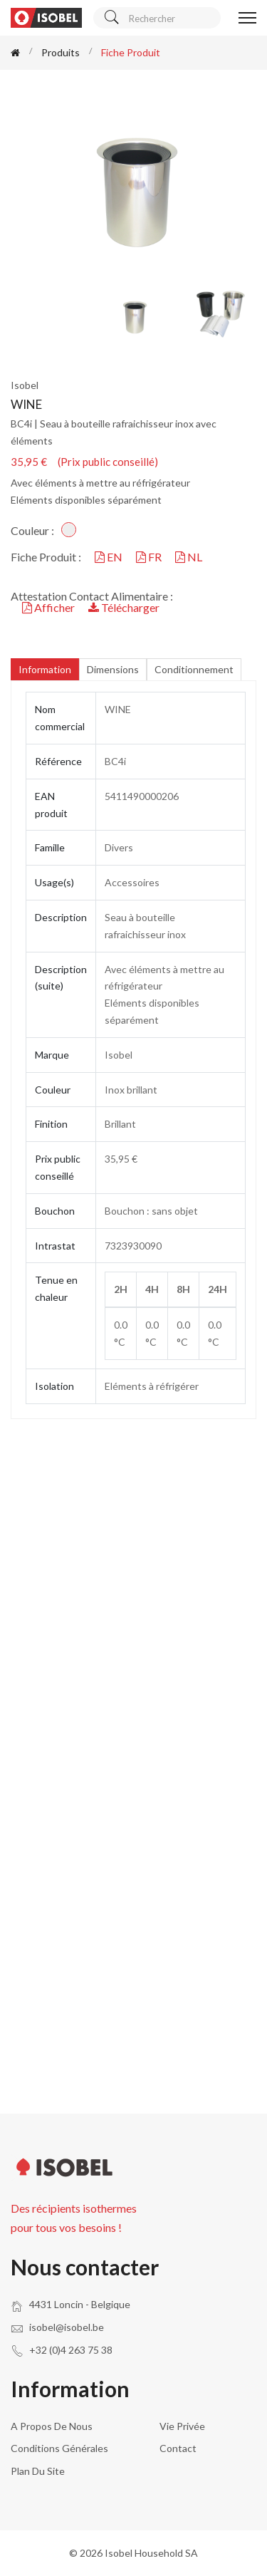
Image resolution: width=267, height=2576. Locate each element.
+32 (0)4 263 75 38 (70, 2350)
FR (150, 557)
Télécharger (123, 607)
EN (110, 557)
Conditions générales (59, 2448)
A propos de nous (52, 2426)
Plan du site (38, 2471)
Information (45, 669)
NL (188, 557)
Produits (60, 52)
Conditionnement (194, 669)
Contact (178, 2448)
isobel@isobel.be (66, 2327)
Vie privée (182, 2426)
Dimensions (113, 669)
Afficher (49, 607)
